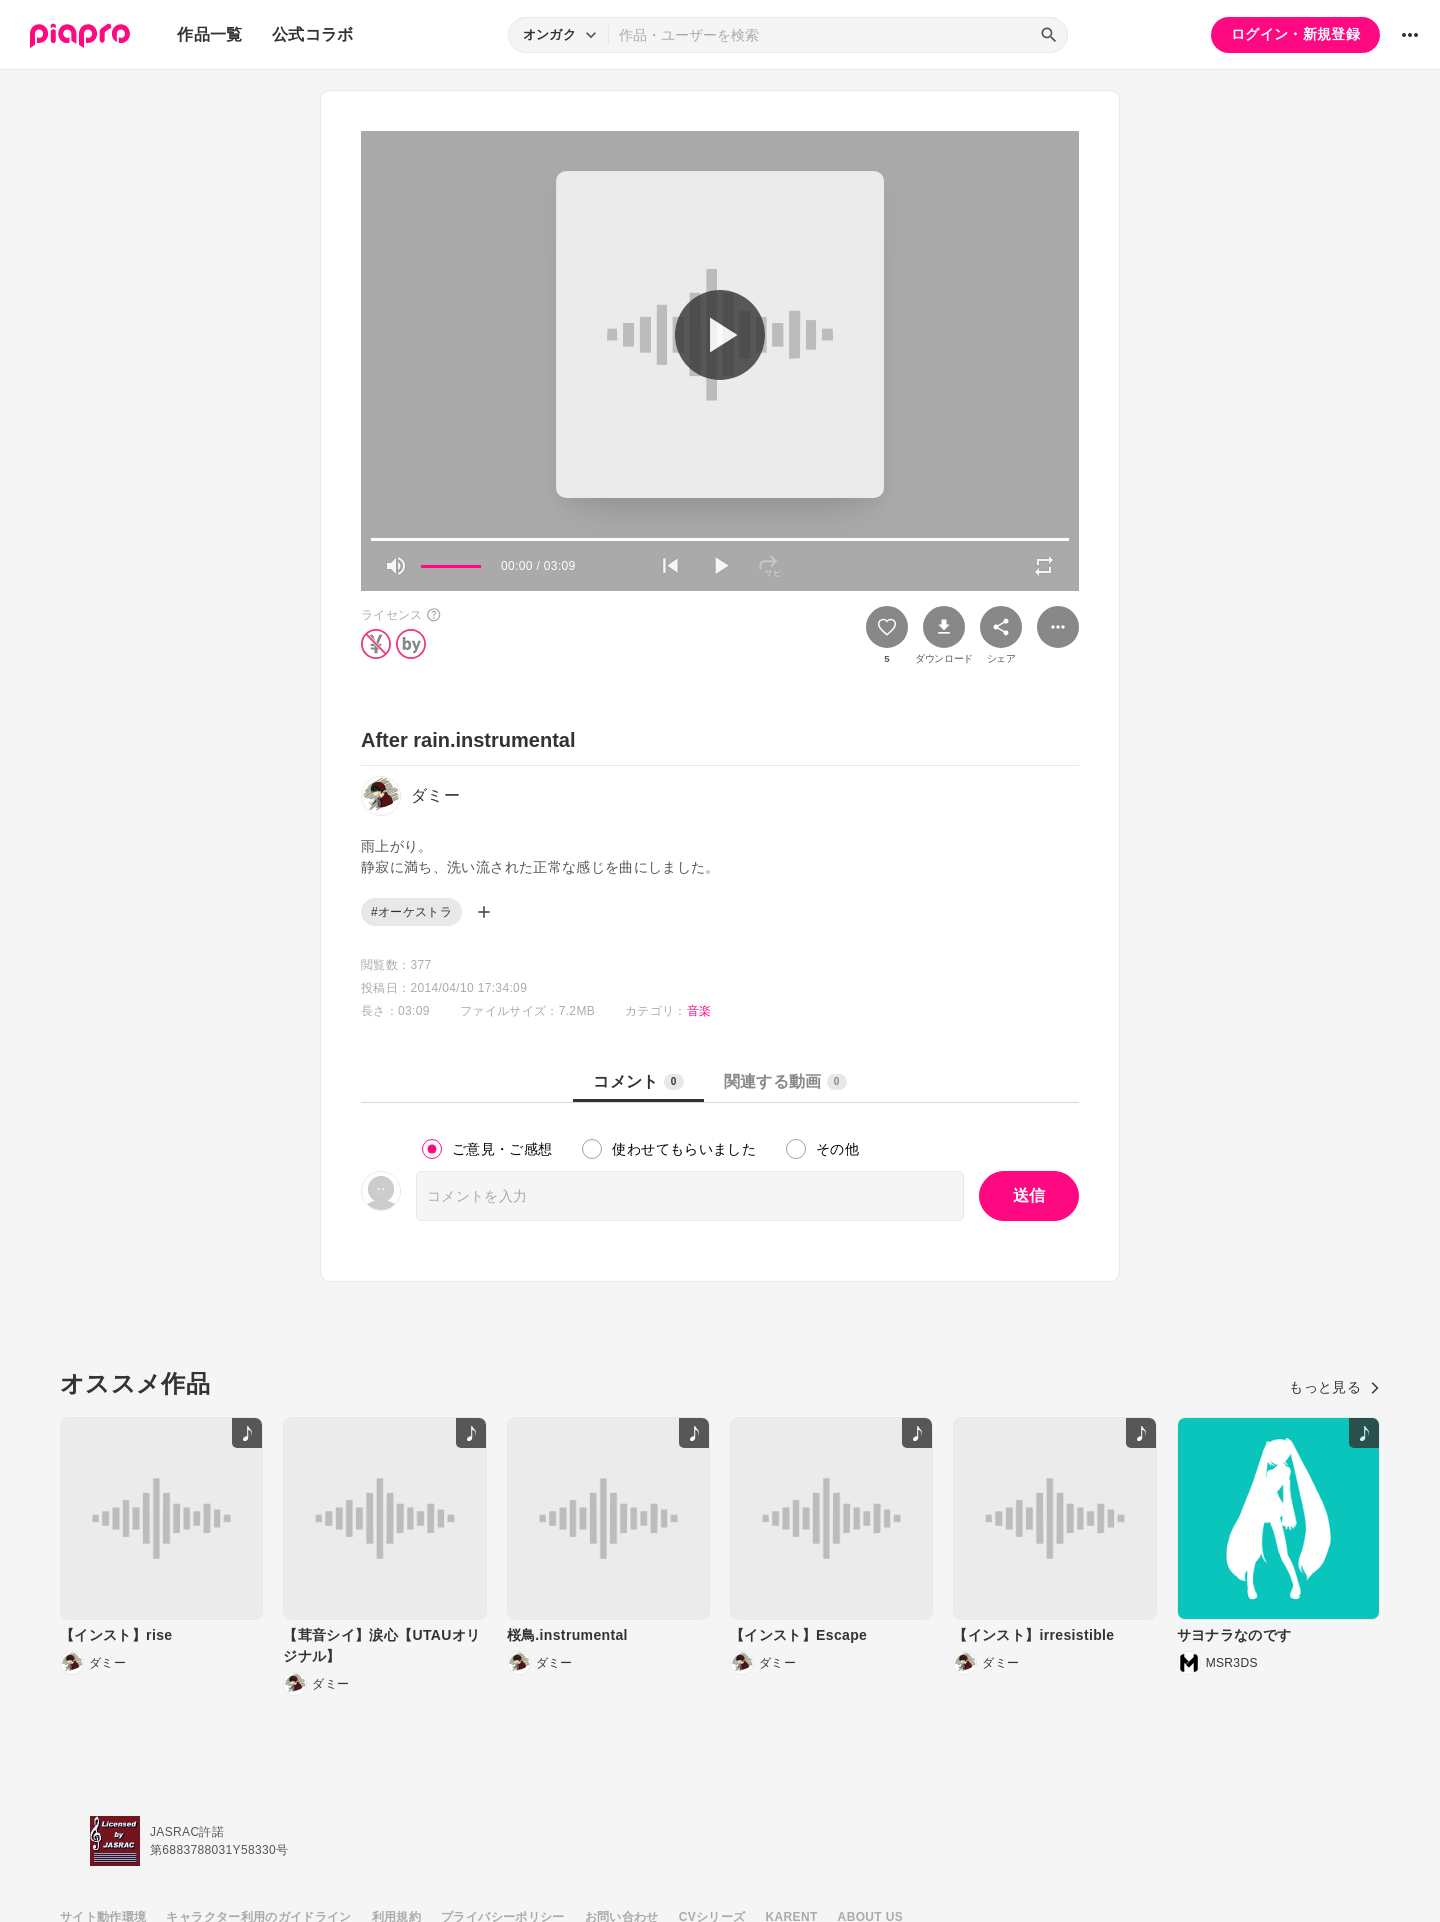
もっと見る (1334, 1387)
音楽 (699, 1011)
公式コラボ (313, 34)
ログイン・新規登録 (1295, 34)
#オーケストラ (411, 912)
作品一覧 (209, 34)
